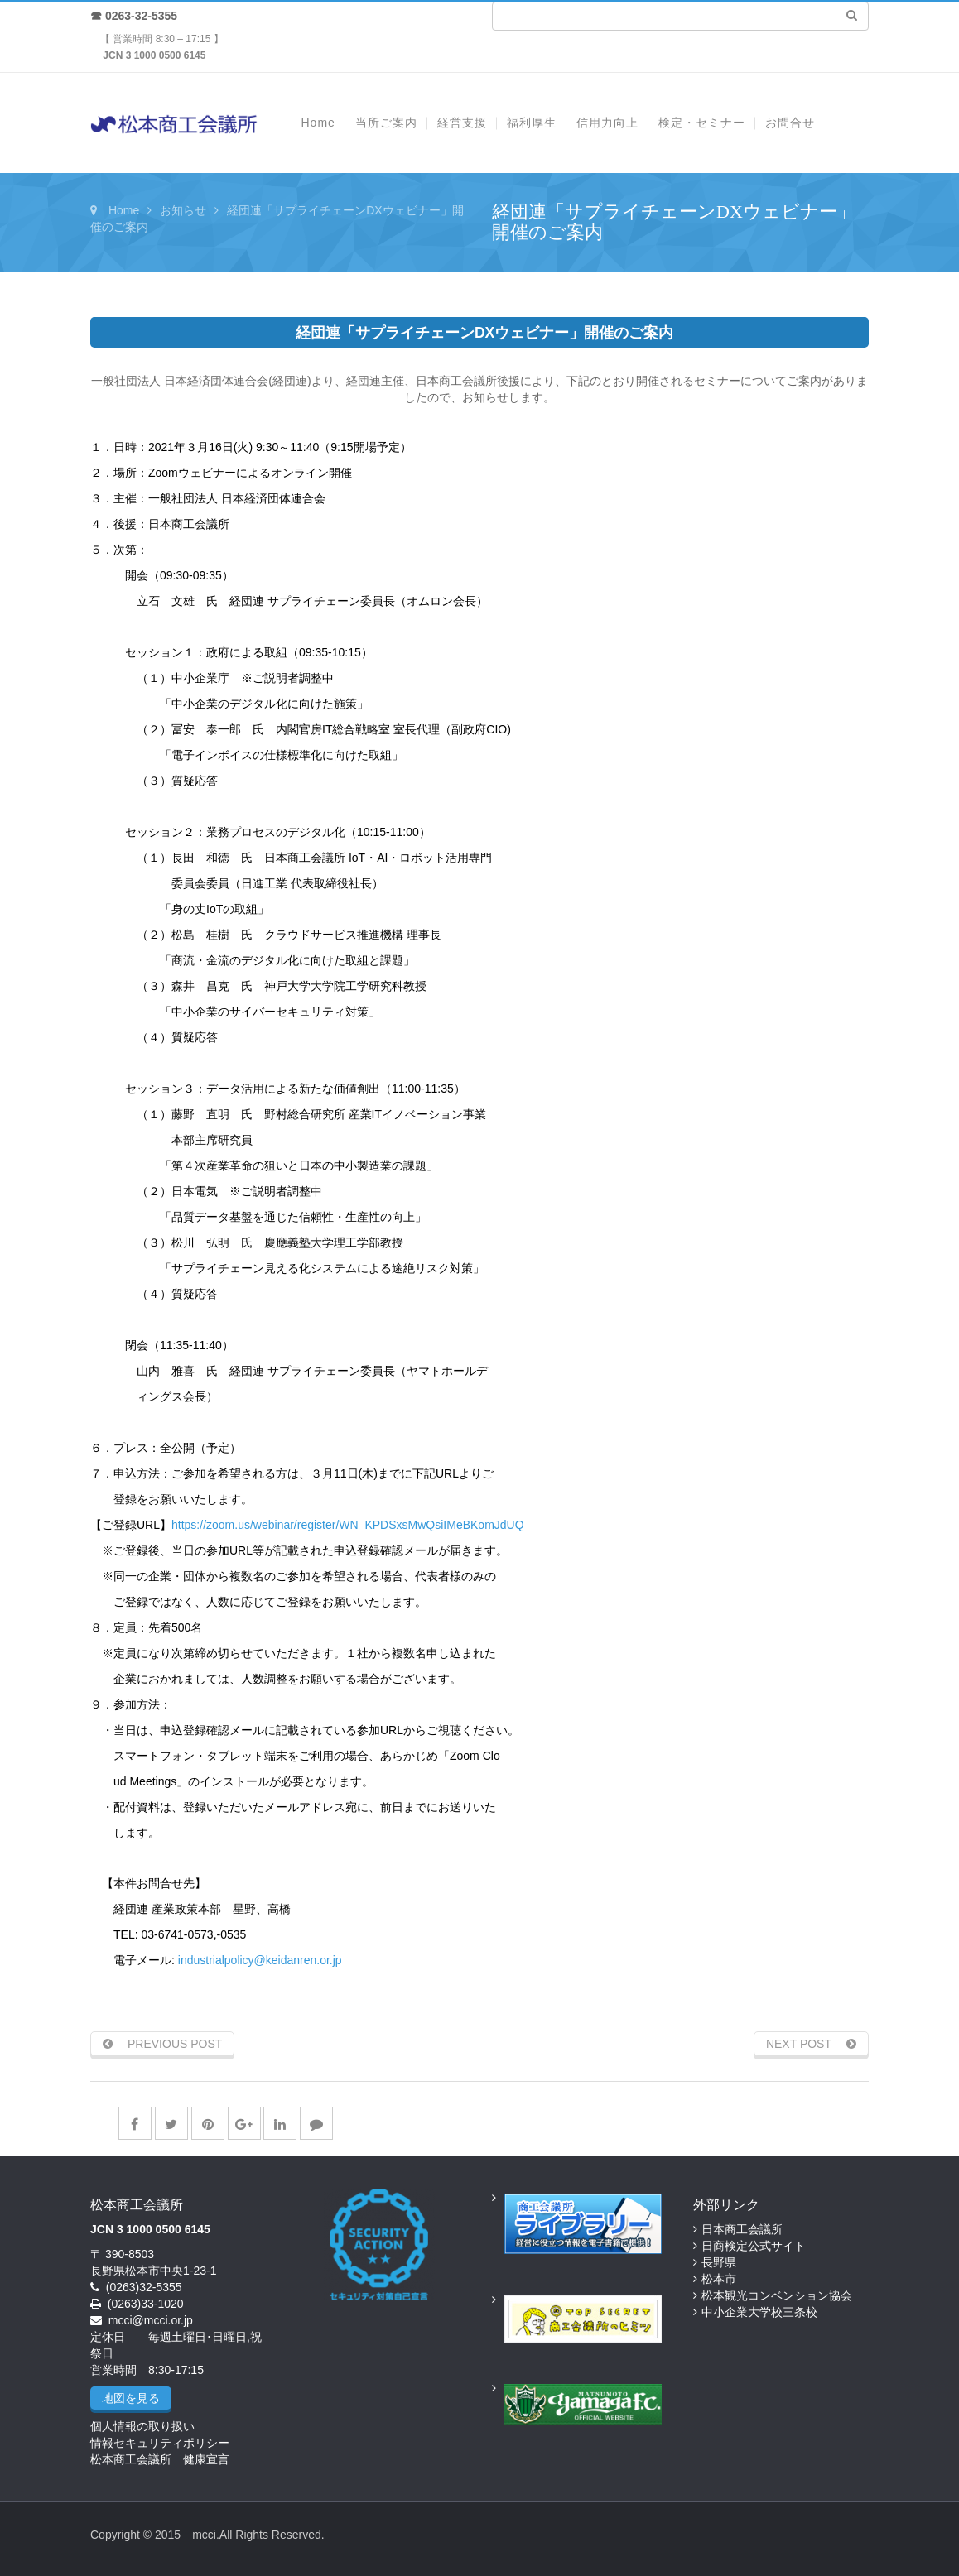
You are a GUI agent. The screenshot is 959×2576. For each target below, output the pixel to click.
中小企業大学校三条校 (759, 2312)
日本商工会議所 (742, 2229)
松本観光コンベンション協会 (776, 2295)
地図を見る (131, 2398)
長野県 (718, 2262)
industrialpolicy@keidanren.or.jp (260, 1960)
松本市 (718, 2278)
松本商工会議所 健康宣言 (159, 2459)
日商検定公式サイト (753, 2245)
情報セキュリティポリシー (159, 2442)
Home (123, 210)
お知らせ (183, 210)
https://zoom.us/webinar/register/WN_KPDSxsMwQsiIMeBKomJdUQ (347, 1524)
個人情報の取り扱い (142, 2426)
